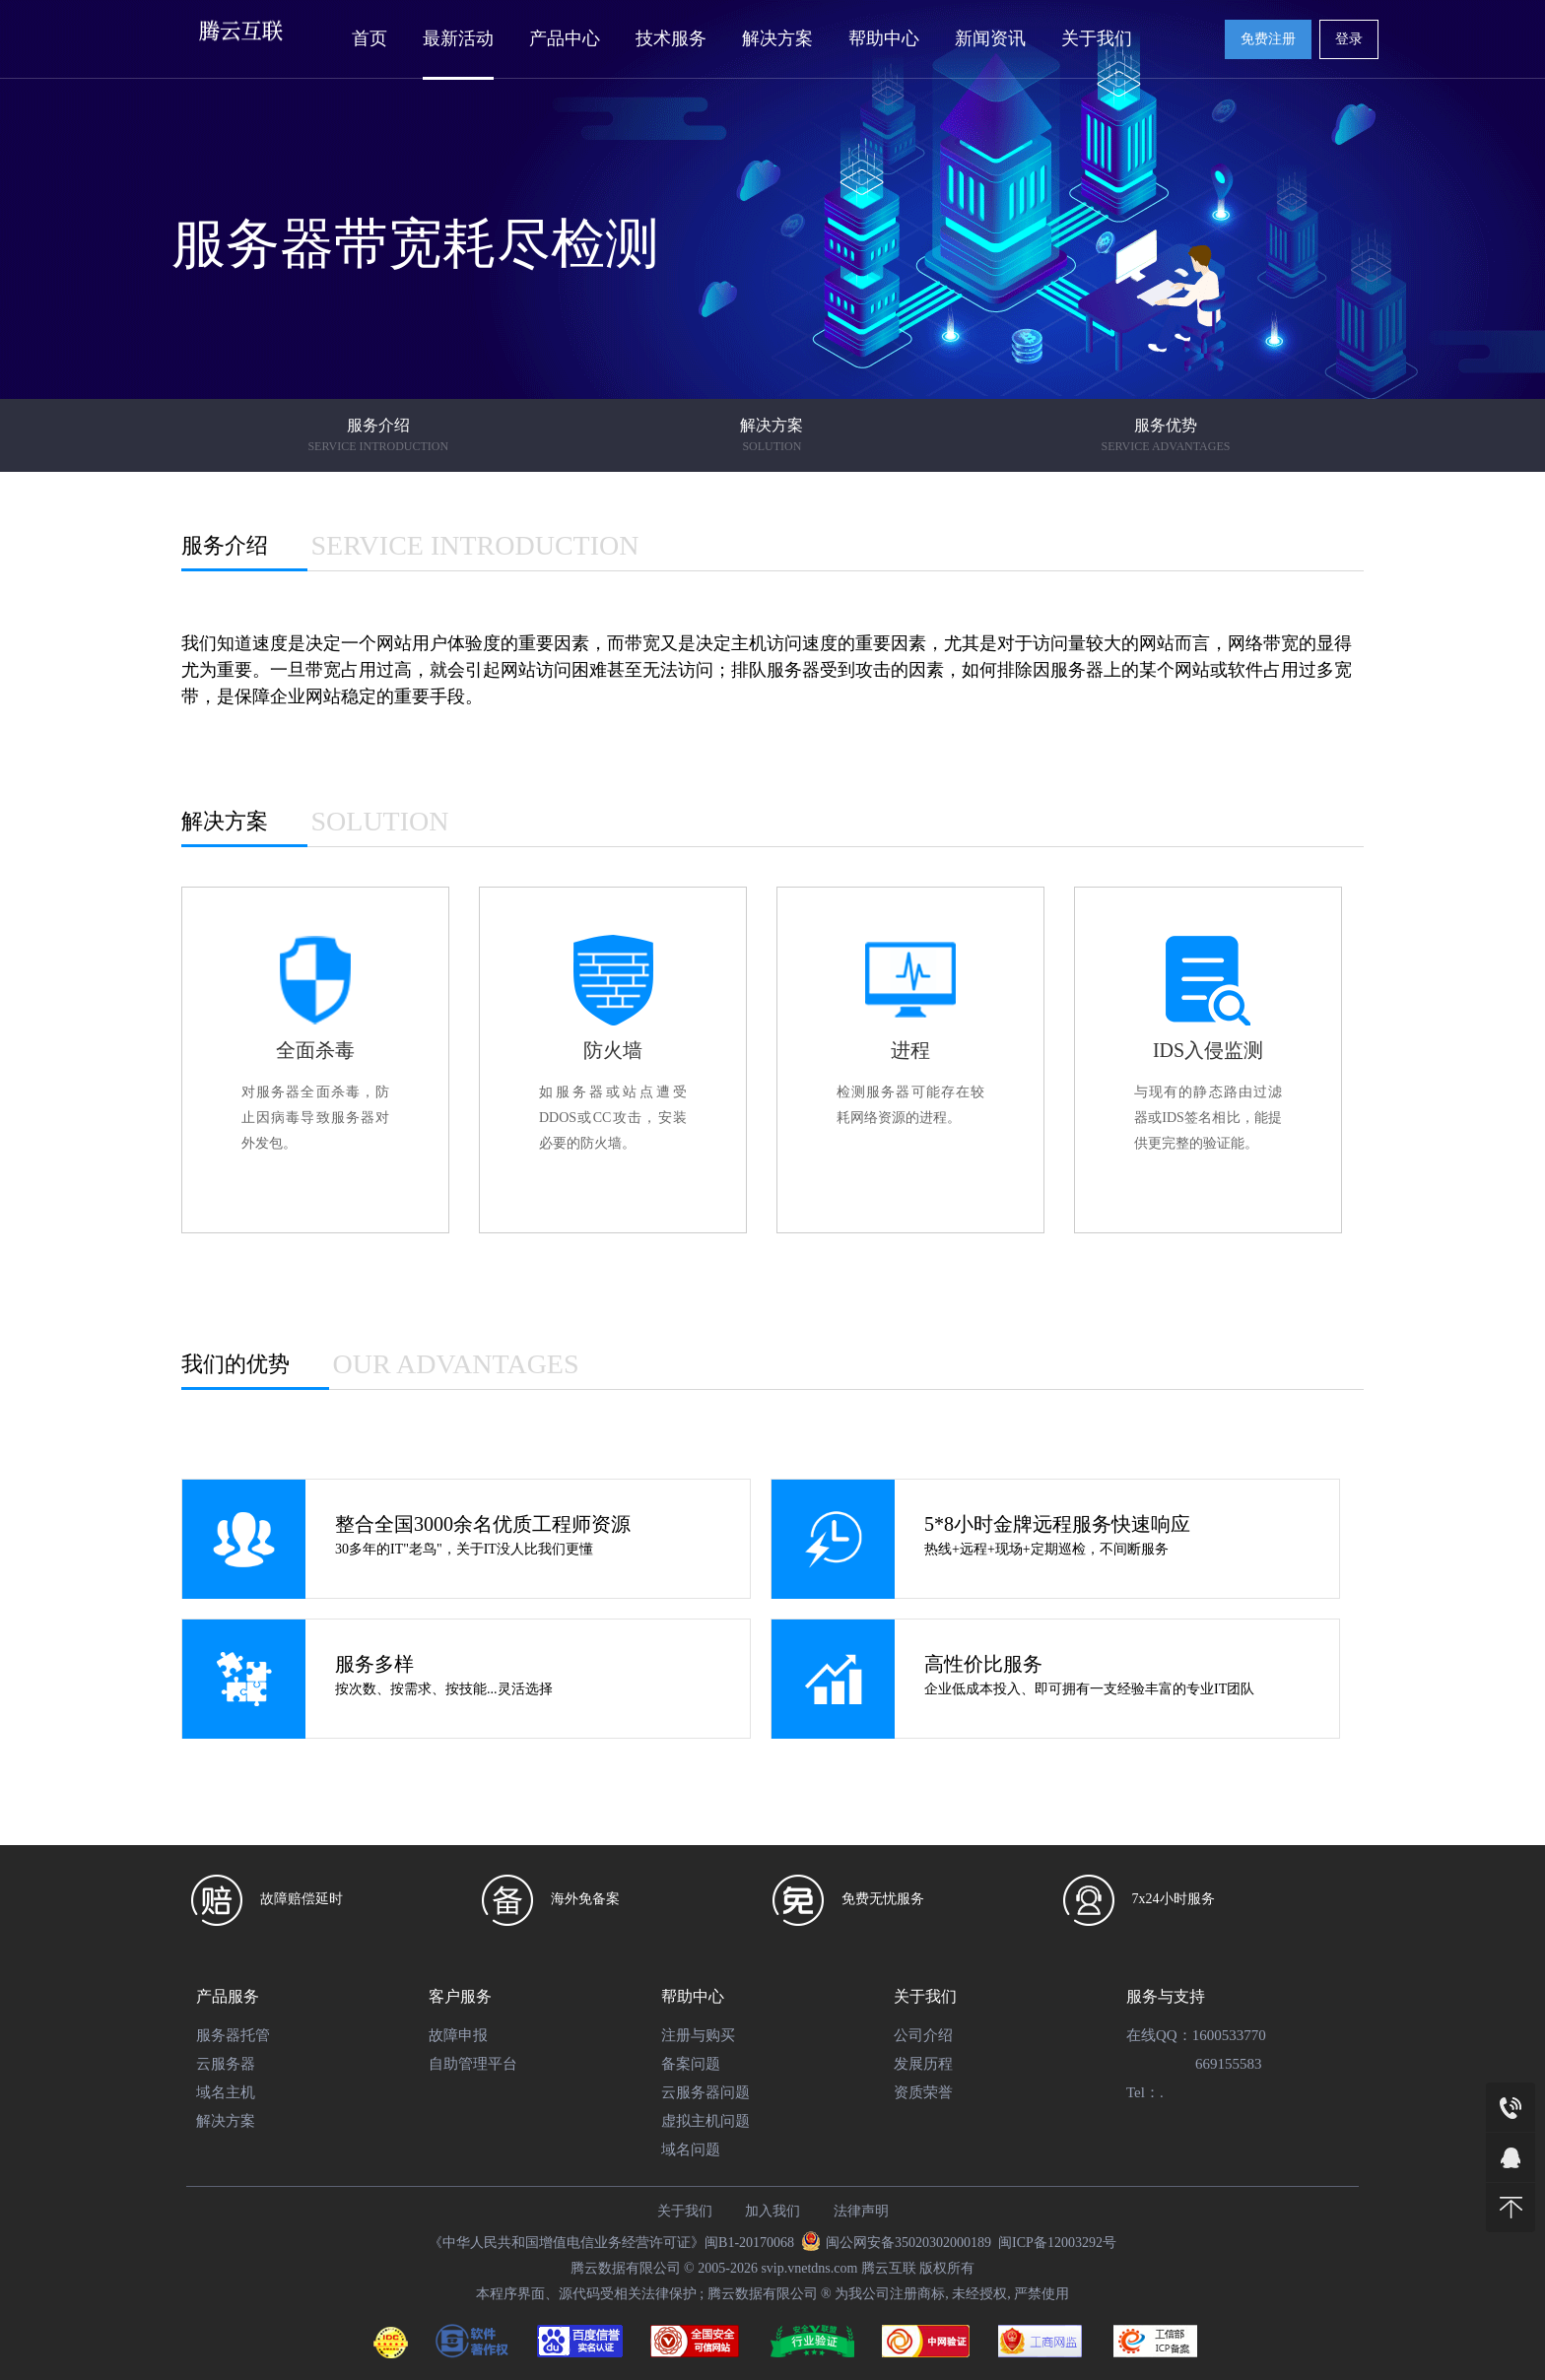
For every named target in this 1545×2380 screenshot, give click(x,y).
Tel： (1143, 2092)
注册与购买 (698, 2035)
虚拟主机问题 (705, 2121)
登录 (1349, 39)
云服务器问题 (705, 2092)
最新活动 (458, 38)
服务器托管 (233, 2035)
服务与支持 (1165, 1996)
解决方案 (777, 38)
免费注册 (1268, 39)
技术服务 (671, 38)
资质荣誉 (923, 2092)
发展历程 (923, 2064)
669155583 (1228, 2064)
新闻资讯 (990, 38)
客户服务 (460, 1996)
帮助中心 (883, 38)
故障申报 (458, 2035)
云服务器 (225, 2064)
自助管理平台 (473, 2064)
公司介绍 (923, 2035)
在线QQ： (1159, 2035)
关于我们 (1096, 38)
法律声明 (861, 2211)
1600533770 (1229, 2035)
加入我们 (772, 2211)
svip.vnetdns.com (809, 2268)
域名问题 (690, 2149)
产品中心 (564, 38)
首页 (369, 38)
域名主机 (225, 2092)
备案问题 (690, 2064)
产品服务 (227, 1996)
